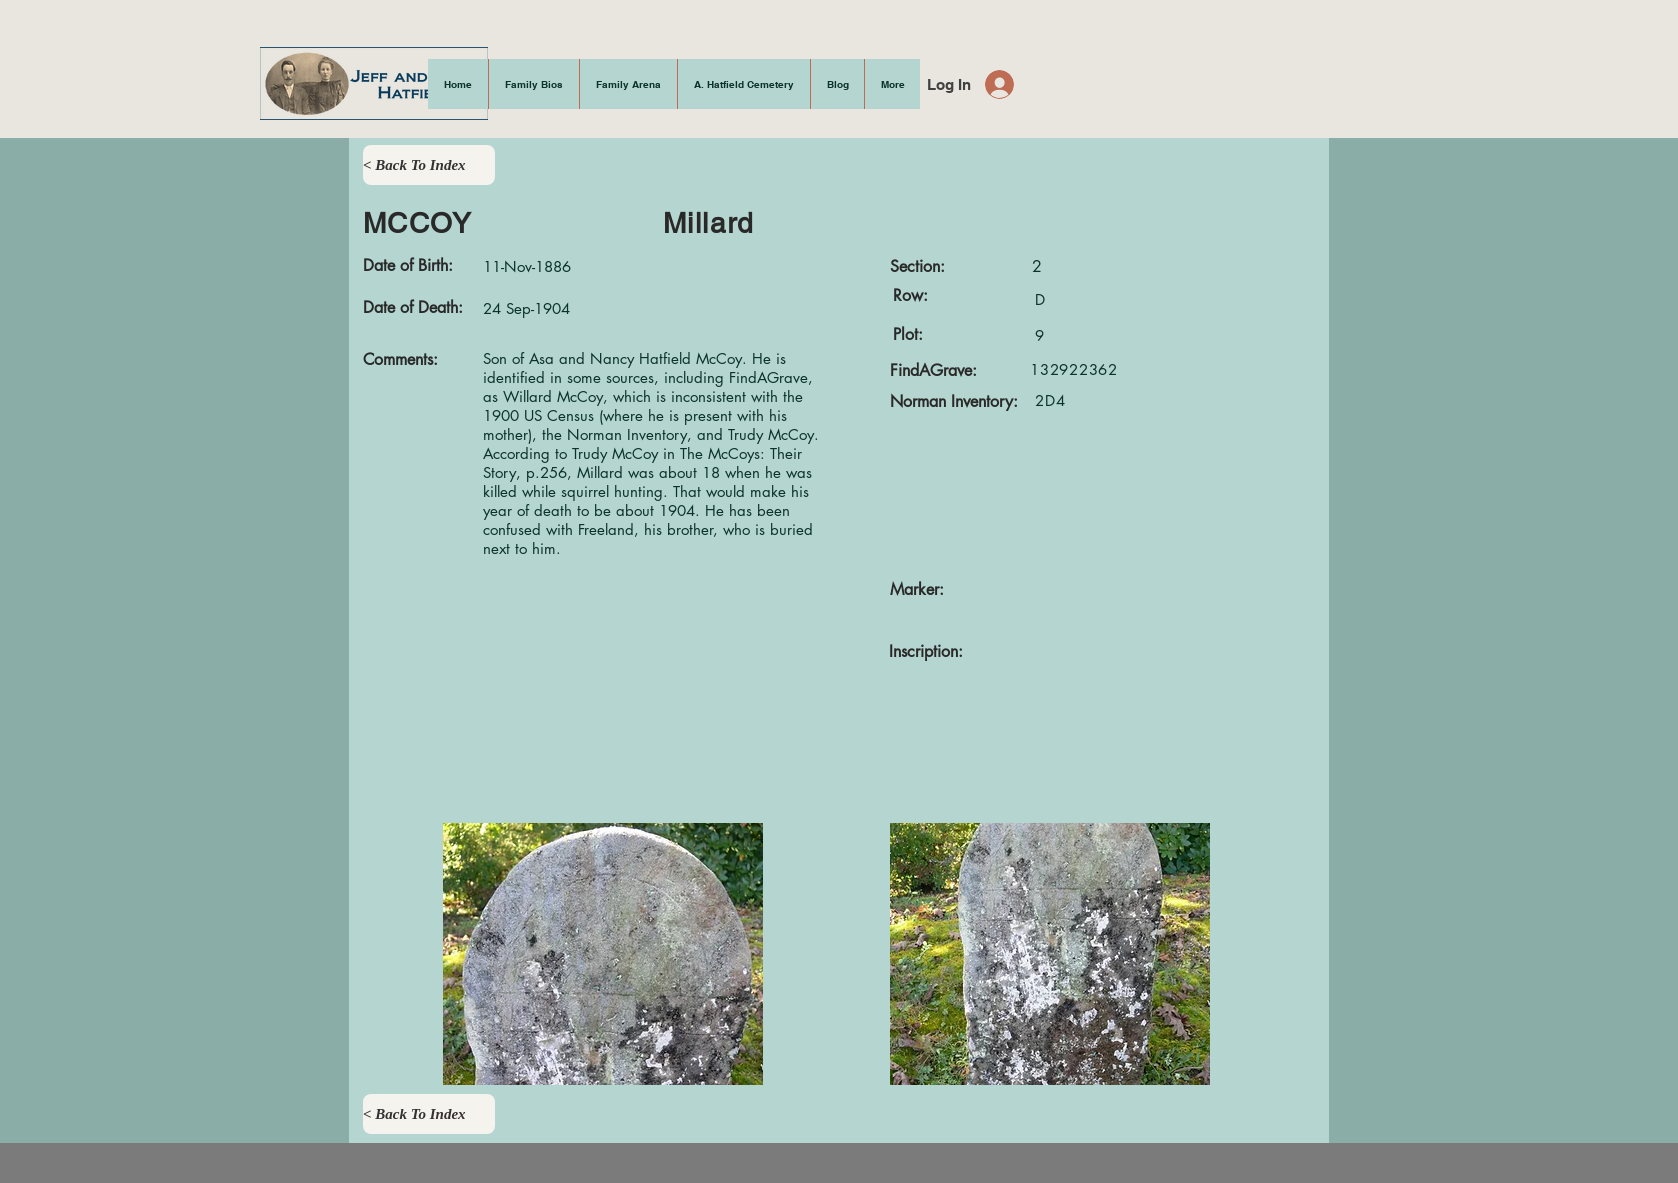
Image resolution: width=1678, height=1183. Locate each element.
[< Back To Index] (429, 165)
